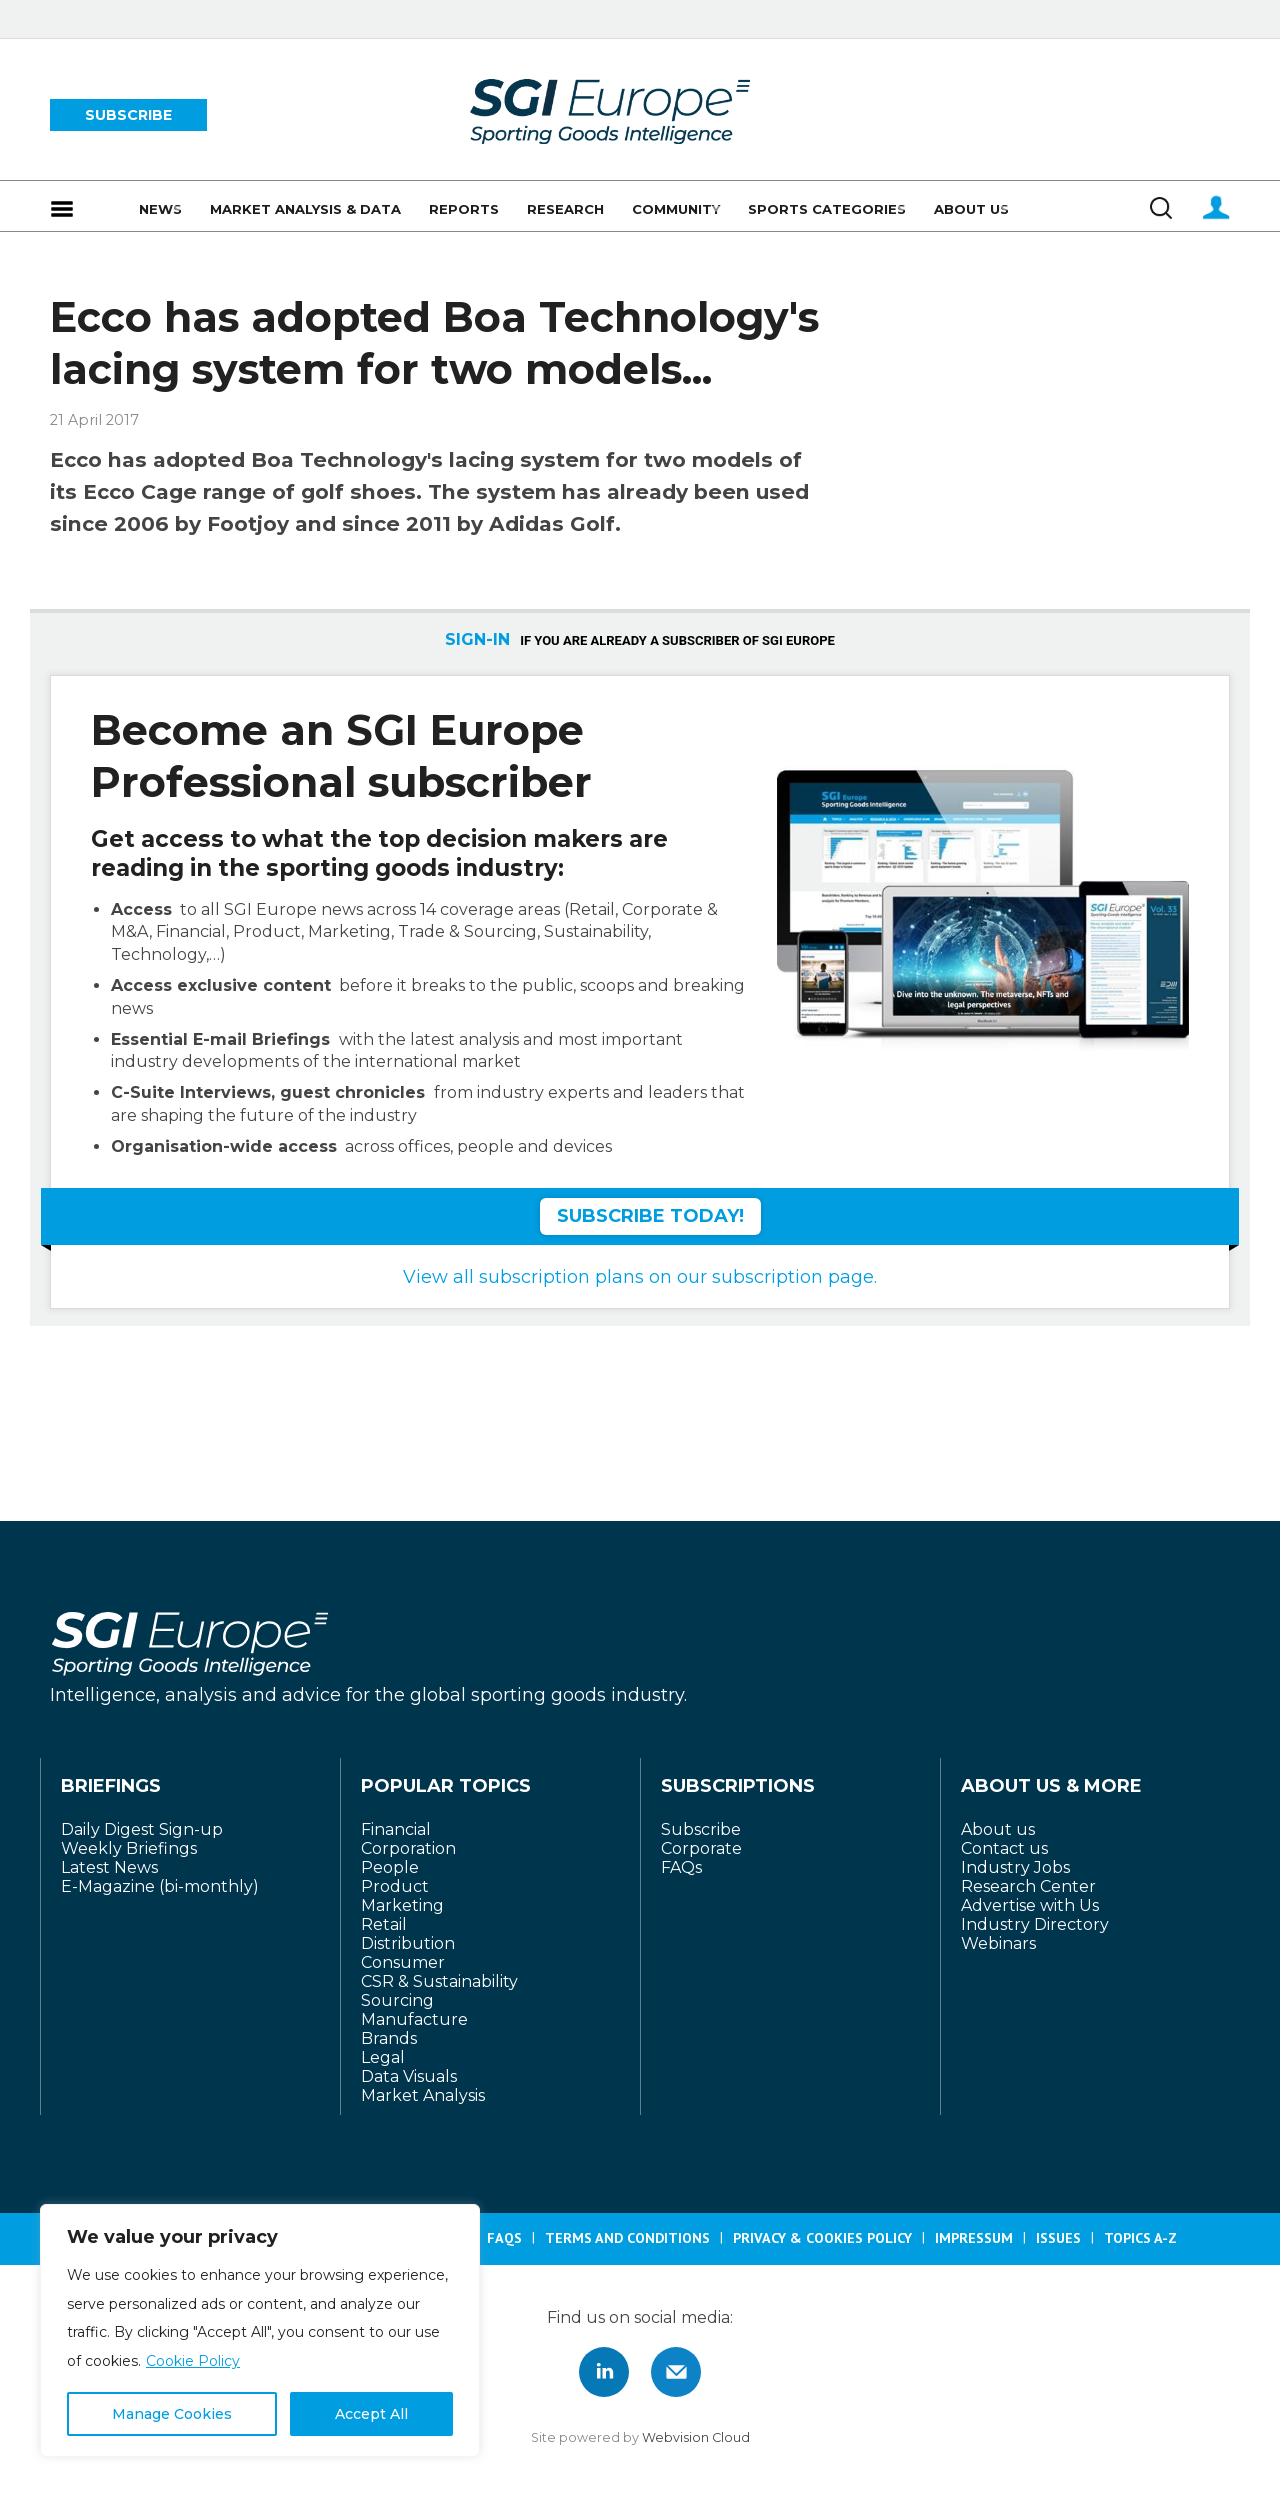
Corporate (701, 1848)
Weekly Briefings (129, 1848)
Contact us (1004, 1848)
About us (998, 1829)
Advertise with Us (1030, 1905)
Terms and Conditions (627, 2238)
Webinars (998, 1943)
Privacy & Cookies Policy (822, 2238)
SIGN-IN (477, 639)
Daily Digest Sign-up (142, 1829)
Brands (389, 2038)
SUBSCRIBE (128, 115)
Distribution (408, 1943)
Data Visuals (409, 2076)
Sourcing (397, 2000)
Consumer (403, 1962)
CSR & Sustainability (439, 1981)
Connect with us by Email (676, 2372)
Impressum (974, 2238)
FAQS (504, 2238)
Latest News (109, 1867)
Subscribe (701, 1829)
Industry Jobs (1015, 1867)
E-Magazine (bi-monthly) (160, 1886)
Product (395, 1886)
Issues (1058, 2238)
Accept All (371, 2414)
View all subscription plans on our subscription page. (640, 1277)
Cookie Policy (193, 2361)
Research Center (1028, 1886)
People (390, 1867)
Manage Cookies (172, 2414)
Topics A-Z (1140, 2238)
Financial (396, 1829)
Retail (384, 1924)
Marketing (402, 1905)
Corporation (408, 1848)
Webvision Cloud (696, 2437)
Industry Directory (1035, 1924)
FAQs (681, 1867)
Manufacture (414, 2019)
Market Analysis (423, 2095)
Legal (383, 2057)
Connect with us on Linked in (604, 2372)
